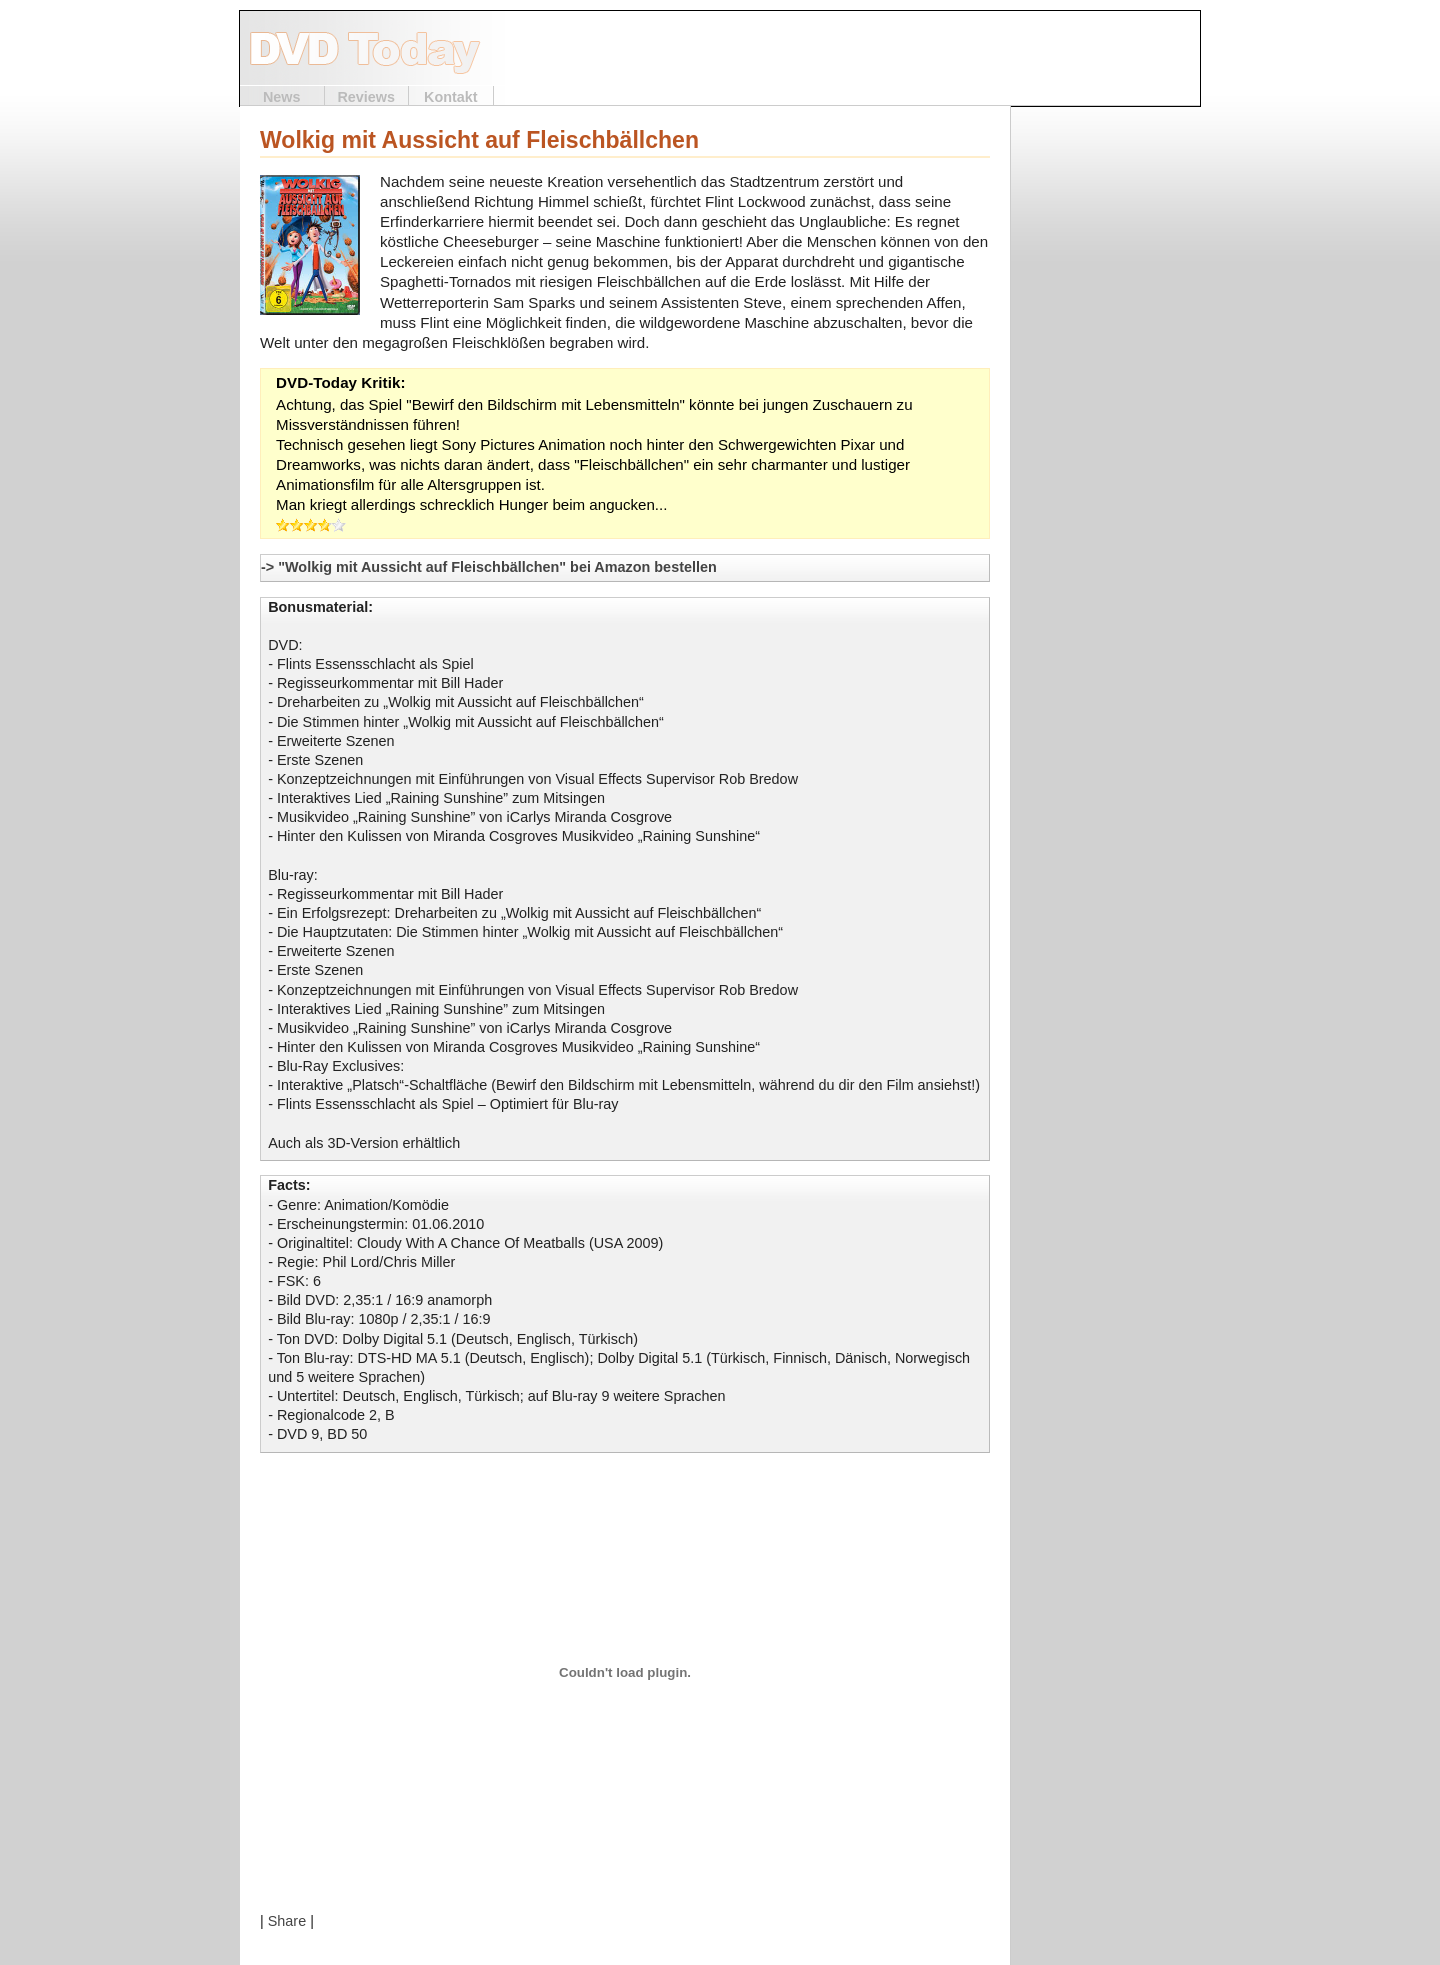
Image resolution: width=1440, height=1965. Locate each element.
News (282, 97)
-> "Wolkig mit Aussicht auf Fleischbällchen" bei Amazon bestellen (489, 567)
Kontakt (451, 97)
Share (287, 1921)
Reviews (366, 97)
